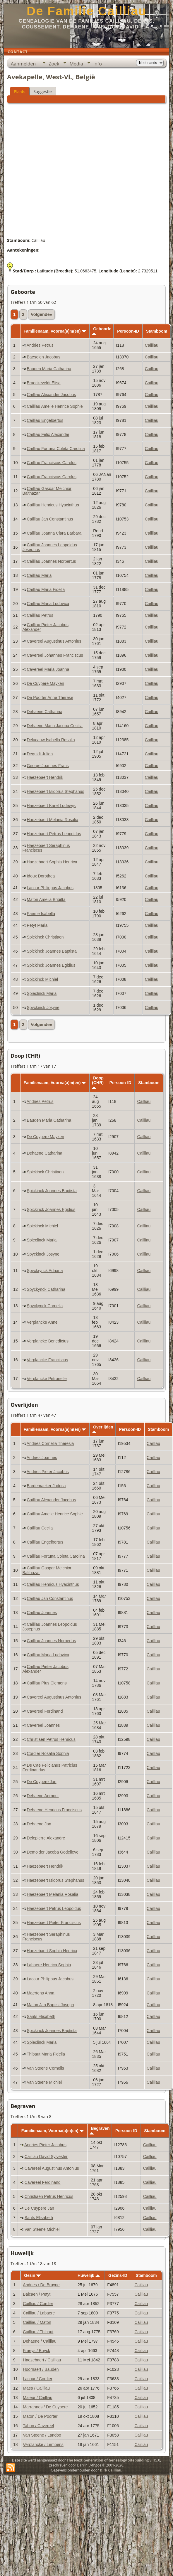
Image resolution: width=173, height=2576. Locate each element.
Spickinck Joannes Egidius (51, 965)
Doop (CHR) (98, 1082)
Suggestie (42, 91)
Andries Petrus (40, 345)
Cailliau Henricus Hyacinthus (53, 505)
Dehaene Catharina (44, 711)
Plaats (19, 91)
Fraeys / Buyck (36, 2350)
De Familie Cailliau (86, 11)
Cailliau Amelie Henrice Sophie (55, 406)
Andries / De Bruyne (41, 2284)
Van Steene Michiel (44, 2082)
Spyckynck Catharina (46, 1289)
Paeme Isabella (41, 913)
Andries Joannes (42, 1457)
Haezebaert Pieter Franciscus (53, 1922)
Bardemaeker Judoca (46, 1485)
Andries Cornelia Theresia (50, 1443)
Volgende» (41, 314)
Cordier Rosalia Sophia (48, 1753)
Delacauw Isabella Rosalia (51, 739)
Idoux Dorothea (41, 876)
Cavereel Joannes (43, 1725)
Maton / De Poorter (40, 2416)
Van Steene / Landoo (42, 2435)
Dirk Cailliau (110, 2470)
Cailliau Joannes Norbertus (51, 561)
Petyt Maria (37, 925)
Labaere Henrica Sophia (49, 1964)
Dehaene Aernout (43, 1795)
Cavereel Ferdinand (45, 1711)
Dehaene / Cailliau (39, 2341)
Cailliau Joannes (42, 1612)
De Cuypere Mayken (45, 683)
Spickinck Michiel (42, 979)
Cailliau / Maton (37, 2322)
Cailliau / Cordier (38, 2303)
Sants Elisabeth (41, 2016)
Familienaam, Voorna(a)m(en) (54, 331)
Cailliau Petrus (40, 615)
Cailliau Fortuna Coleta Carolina (56, 448)
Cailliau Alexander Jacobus (51, 394)
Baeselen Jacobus (43, 357)
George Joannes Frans (47, 765)
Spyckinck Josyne (43, 1007)
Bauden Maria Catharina (49, 368)
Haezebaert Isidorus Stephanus (55, 791)
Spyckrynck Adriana (45, 1270)
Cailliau (151, 345)
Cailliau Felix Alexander (48, 434)
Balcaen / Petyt (36, 2294)
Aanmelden (23, 63)
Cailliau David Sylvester (46, 2156)
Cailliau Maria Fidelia (46, 589)
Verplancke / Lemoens (43, 2444)
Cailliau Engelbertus (45, 420)
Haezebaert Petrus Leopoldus (54, 833)
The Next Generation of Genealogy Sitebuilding (108, 2460)
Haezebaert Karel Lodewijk (51, 805)
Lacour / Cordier (37, 2378)
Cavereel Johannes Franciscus (55, 655)
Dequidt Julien (40, 754)
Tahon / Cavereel (38, 2425)
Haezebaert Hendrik (45, 777)
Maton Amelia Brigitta (46, 899)
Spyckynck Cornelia (45, 1305)
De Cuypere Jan (41, 1781)
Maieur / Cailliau (37, 2397)
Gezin (32, 2275)
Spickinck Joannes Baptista (51, 951)
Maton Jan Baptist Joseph (50, 2004)
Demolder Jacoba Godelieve (52, 1852)
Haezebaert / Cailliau (42, 2360)
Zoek (54, 63)
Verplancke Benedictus (47, 1341)
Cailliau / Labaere (39, 2313)
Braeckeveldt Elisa (43, 382)
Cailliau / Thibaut (38, 2331)
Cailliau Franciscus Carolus (51, 462)
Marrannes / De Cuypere (45, 2407)
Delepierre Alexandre (46, 1838)
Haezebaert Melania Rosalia (52, 819)
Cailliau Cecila (40, 1528)
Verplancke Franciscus (47, 1359)
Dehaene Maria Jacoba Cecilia (55, 725)
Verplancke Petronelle (46, 1378)
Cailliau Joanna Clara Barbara (54, 533)
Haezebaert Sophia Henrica (52, 862)
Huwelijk (89, 2275)
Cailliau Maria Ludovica (48, 603)
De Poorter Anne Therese (50, 697)
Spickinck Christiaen (45, 937)
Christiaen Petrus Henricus (51, 1739)
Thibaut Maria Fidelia (46, 2054)
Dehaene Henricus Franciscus (54, 1809)
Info (97, 63)
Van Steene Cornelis (45, 2068)
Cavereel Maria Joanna (48, 669)
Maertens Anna (40, 1993)
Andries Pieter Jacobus (48, 1471)
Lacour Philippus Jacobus (50, 887)
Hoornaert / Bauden (41, 2369)
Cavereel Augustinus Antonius (54, 641)
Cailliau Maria (39, 575)
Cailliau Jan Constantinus (50, 519)
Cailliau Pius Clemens (46, 1683)
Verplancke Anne (42, 1322)
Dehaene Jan (39, 1824)
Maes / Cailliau (36, 2388)
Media (76, 63)
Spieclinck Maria (41, 993)
